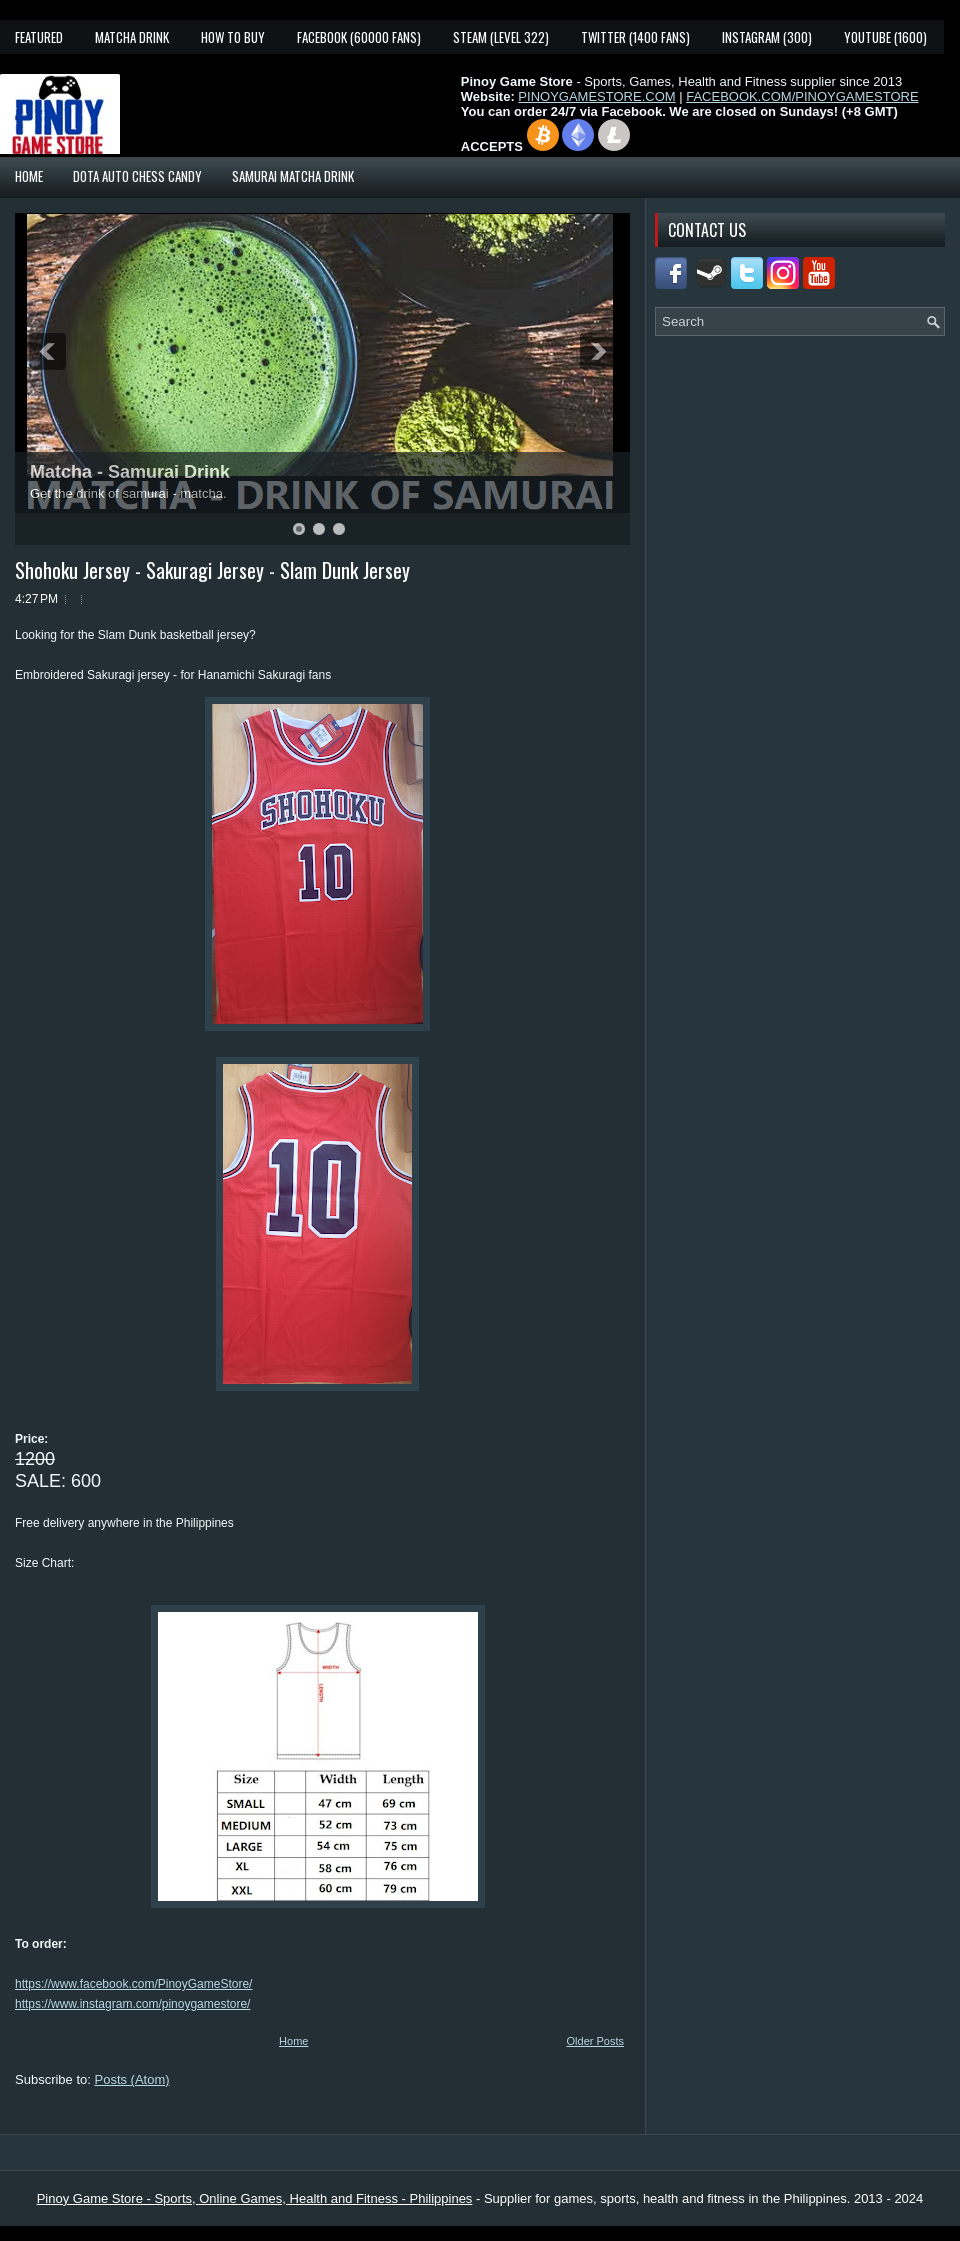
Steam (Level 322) (501, 37)
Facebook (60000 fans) (359, 37)
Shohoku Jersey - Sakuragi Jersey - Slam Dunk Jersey (212, 570)
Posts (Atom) (132, 2079)
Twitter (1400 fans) (635, 37)
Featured (39, 37)
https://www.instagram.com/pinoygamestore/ (132, 2004)
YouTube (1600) (885, 37)
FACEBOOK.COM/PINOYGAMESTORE (802, 96)
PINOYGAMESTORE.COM (596, 96)
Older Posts (595, 2041)
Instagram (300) (767, 37)
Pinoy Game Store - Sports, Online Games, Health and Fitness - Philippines (255, 2198)
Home (29, 176)
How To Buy (233, 37)
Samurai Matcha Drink (293, 176)
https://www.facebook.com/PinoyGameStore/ (133, 1984)
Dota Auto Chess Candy (137, 176)
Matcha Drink (132, 37)
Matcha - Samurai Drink (130, 472)
